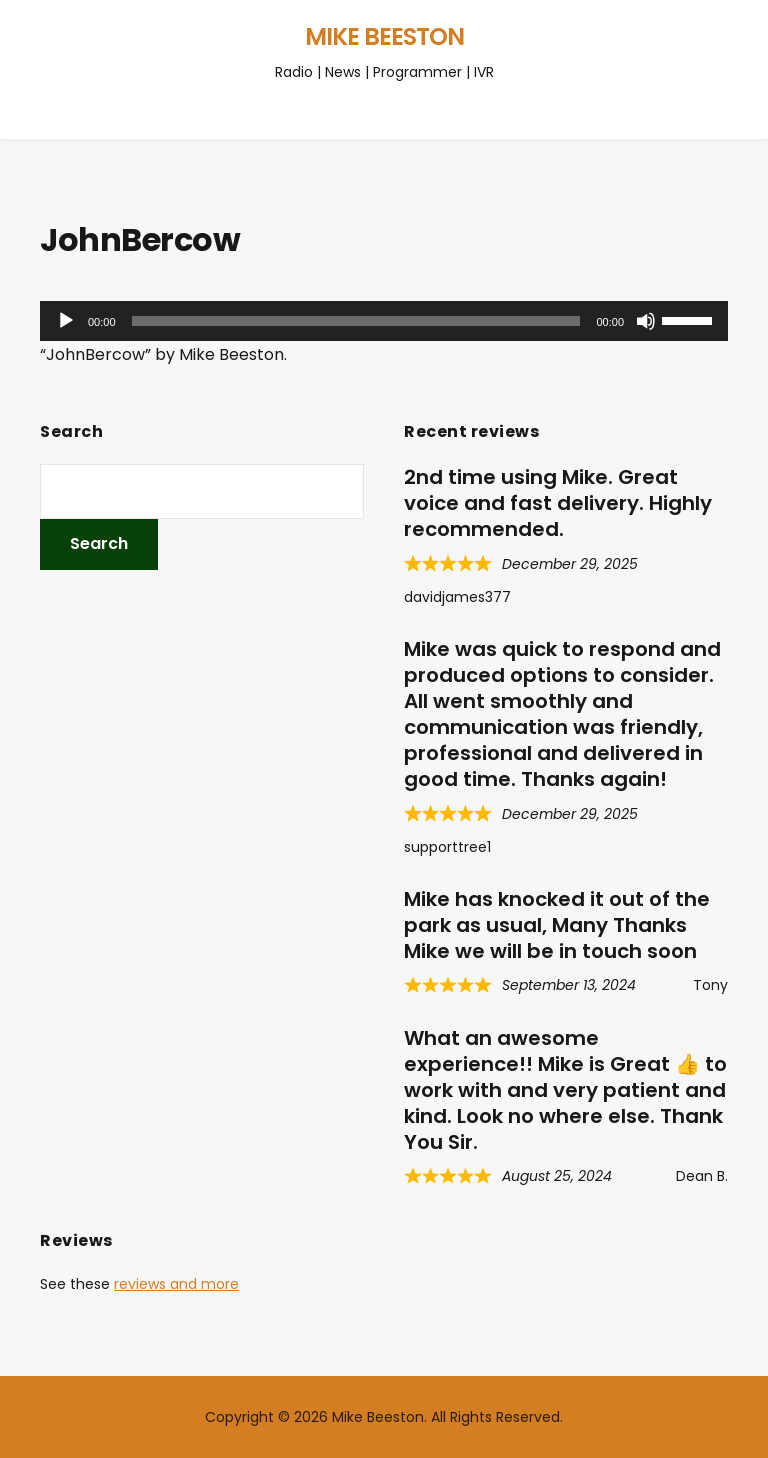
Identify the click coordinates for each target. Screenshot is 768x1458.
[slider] (356, 321)
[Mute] (646, 321)
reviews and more (176, 1284)
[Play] (66, 321)
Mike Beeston (384, 36)
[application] (384, 321)
